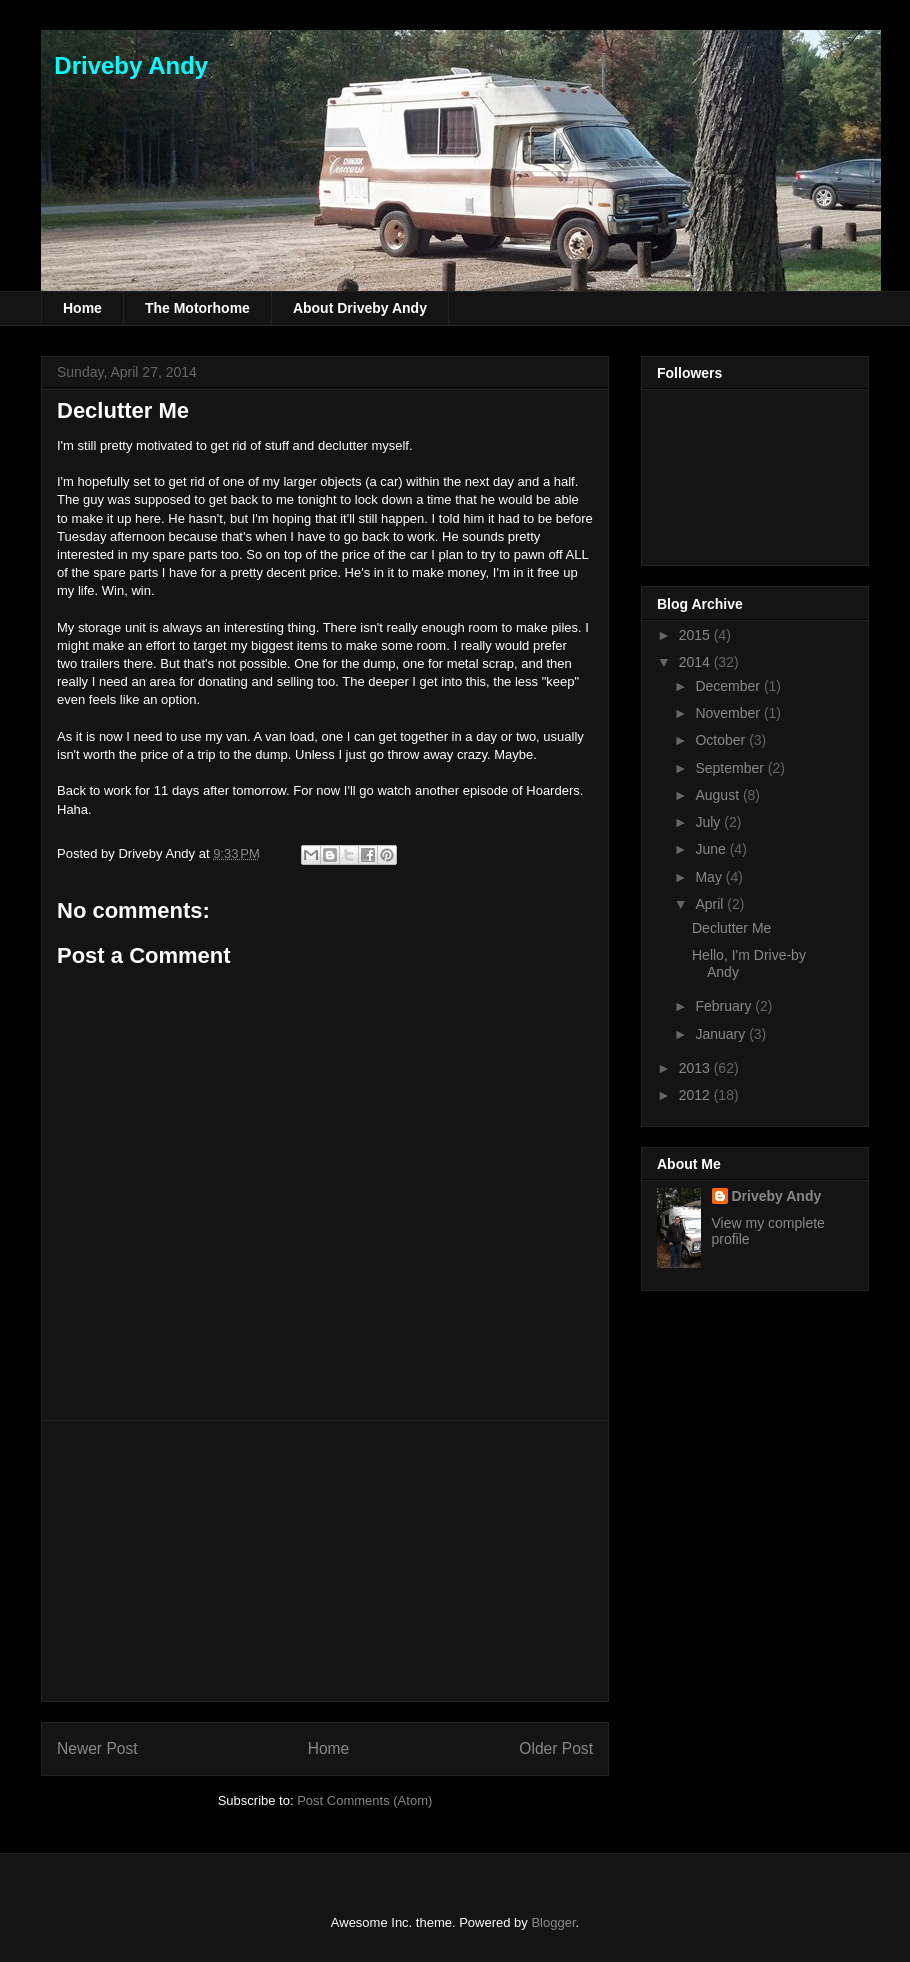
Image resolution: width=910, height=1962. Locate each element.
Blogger (553, 1922)
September (731, 768)
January (722, 1034)
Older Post (556, 1748)
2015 (696, 635)
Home (82, 308)
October (722, 740)
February (725, 1006)
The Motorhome (197, 308)
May (710, 877)
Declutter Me (123, 410)
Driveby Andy (124, 65)
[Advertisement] (325, 1561)
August (718, 795)
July (709, 822)
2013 (696, 1068)
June (712, 849)
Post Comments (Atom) (364, 1800)
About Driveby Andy (360, 308)
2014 (696, 662)
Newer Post (97, 1748)
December (729, 686)
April (711, 904)
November (729, 713)
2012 (696, 1095)
